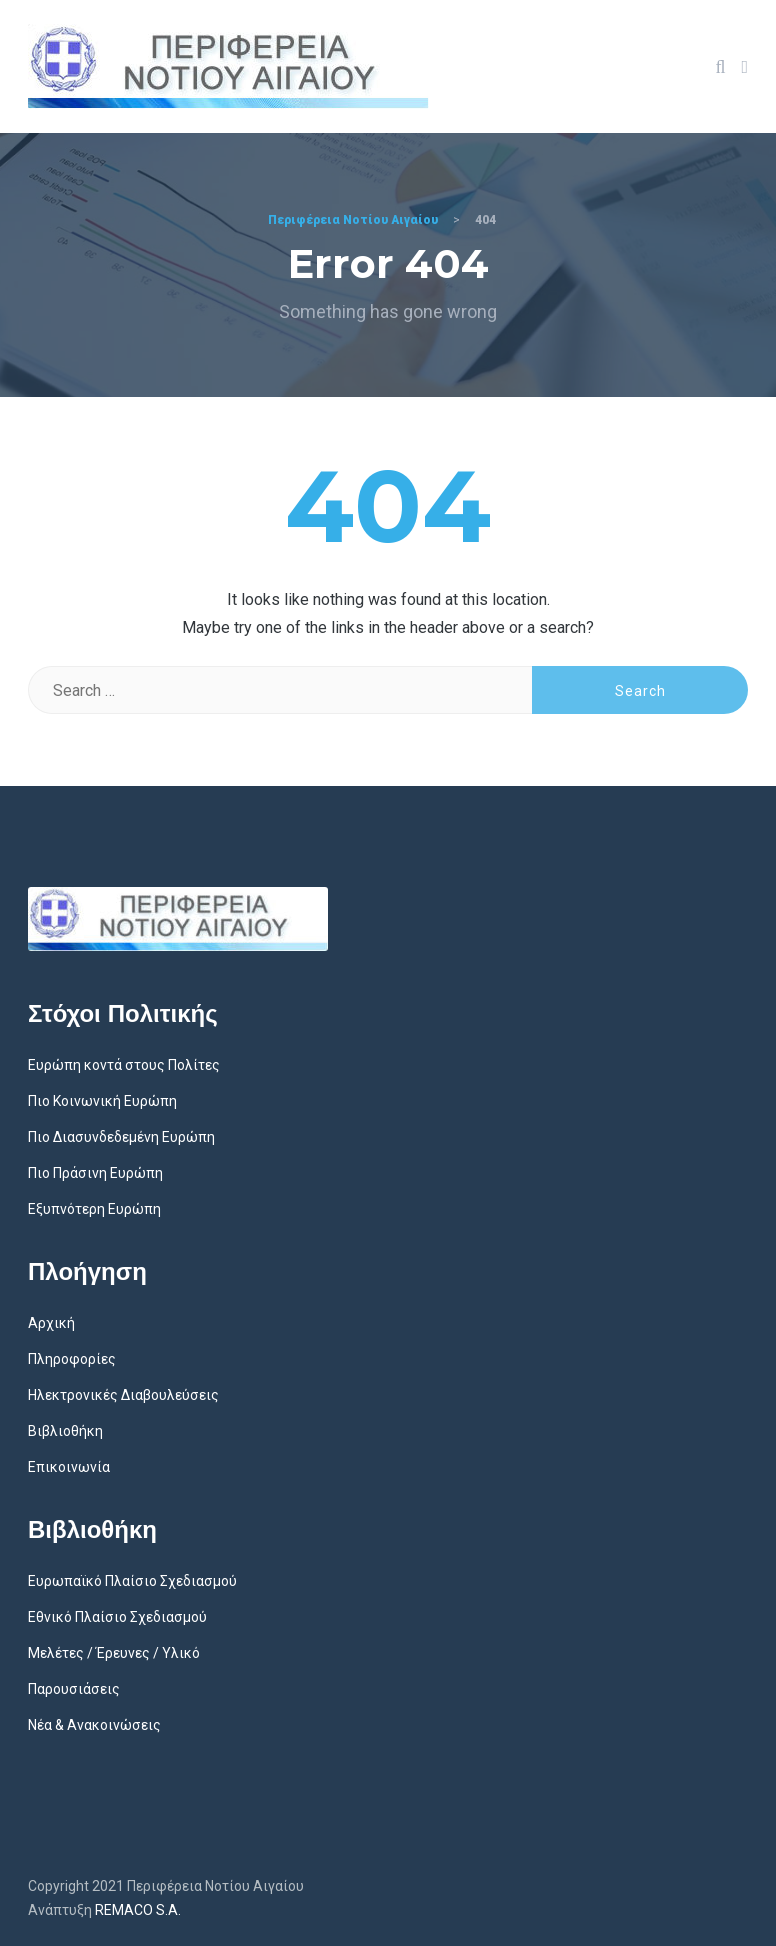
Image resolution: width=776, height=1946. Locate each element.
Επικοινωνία (69, 1467)
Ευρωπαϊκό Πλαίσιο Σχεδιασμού (132, 1581)
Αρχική (51, 1323)
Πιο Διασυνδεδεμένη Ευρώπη (121, 1137)
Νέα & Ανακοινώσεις (94, 1725)
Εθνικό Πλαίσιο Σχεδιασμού (117, 1617)
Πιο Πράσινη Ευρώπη (95, 1173)
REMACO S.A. (138, 1910)
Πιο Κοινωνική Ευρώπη (102, 1101)
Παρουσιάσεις (74, 1689)
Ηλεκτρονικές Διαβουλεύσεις (123, 1395)
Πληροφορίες (72, 1359)
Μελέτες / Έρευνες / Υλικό (114, 1653)
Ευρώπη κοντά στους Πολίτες (124, 1065)
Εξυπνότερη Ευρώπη (94, 1209)
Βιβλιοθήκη (65, 1431)
